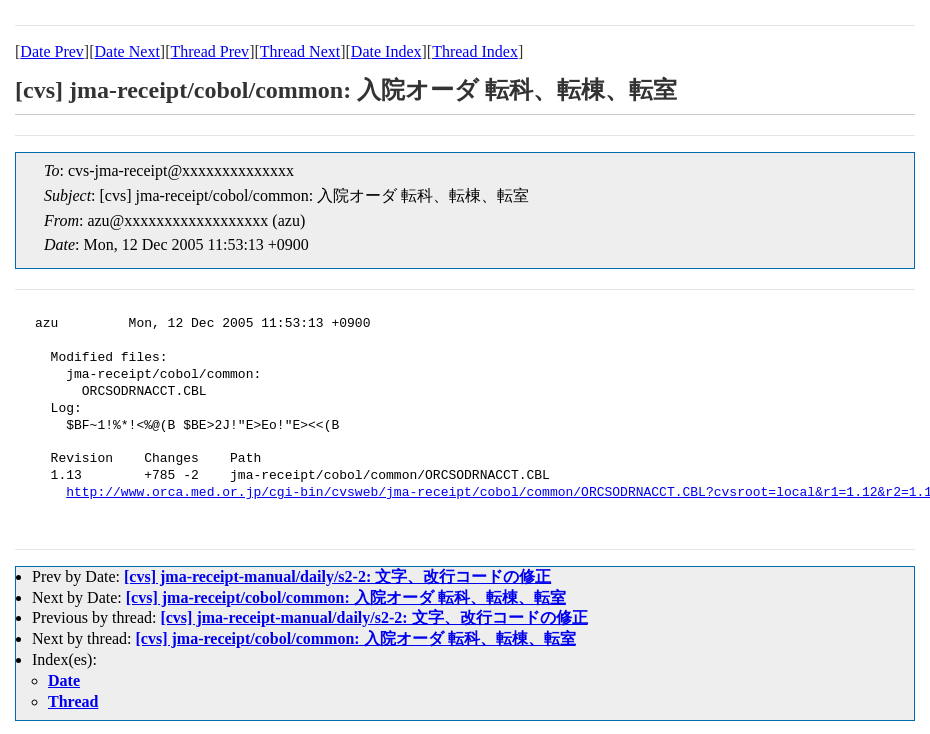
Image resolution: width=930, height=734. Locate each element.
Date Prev (52, 51)
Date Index (386, 51)
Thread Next (300, 51)
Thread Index (475, 51)
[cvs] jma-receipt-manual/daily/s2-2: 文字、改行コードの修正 (337, 576)
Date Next (127, 51)
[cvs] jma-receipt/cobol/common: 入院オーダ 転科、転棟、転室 (346, 597)
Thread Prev (209, 51)
